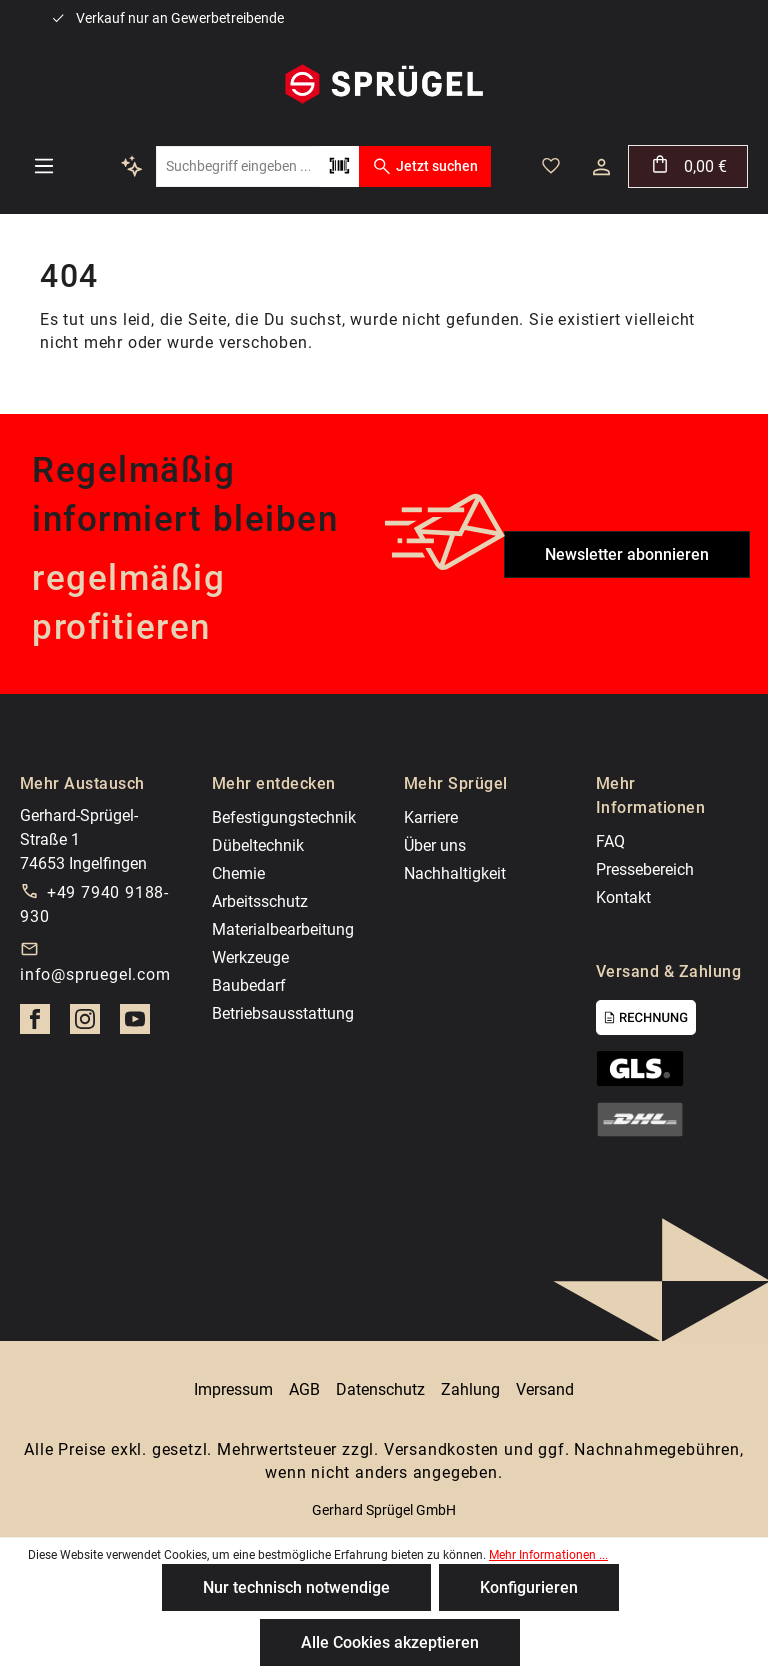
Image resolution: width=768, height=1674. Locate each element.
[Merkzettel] (551, 166)
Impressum (233, 1389)
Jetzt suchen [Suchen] (424, 166)
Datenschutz (380, 1389)
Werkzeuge (250, 957)
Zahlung (470, 1389)
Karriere (431, 817)
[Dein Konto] (601, 167)
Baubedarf (249, 985)
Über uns (435, 845)
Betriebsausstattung (283, 1013)
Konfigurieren (529, 1587)
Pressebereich (645, 869)
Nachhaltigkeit (455, 873)
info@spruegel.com (95, 974)
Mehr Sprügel (456, 783)
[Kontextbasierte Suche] (132, 166)
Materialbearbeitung (283, 929)
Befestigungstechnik (284, 817)
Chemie (238, 873)
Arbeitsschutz (260, 901)
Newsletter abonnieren (627, 554)
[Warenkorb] (688, 166)
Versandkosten (441, 1449)
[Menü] (44, 166)
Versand (545, 1389)
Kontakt (623, 897)
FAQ (610, 841)
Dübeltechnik (258, 845)
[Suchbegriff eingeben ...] (237, 166)
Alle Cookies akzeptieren (390, 1642)
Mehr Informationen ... (548, 1555)
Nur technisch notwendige (296, 1587)
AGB (304, 1389)
